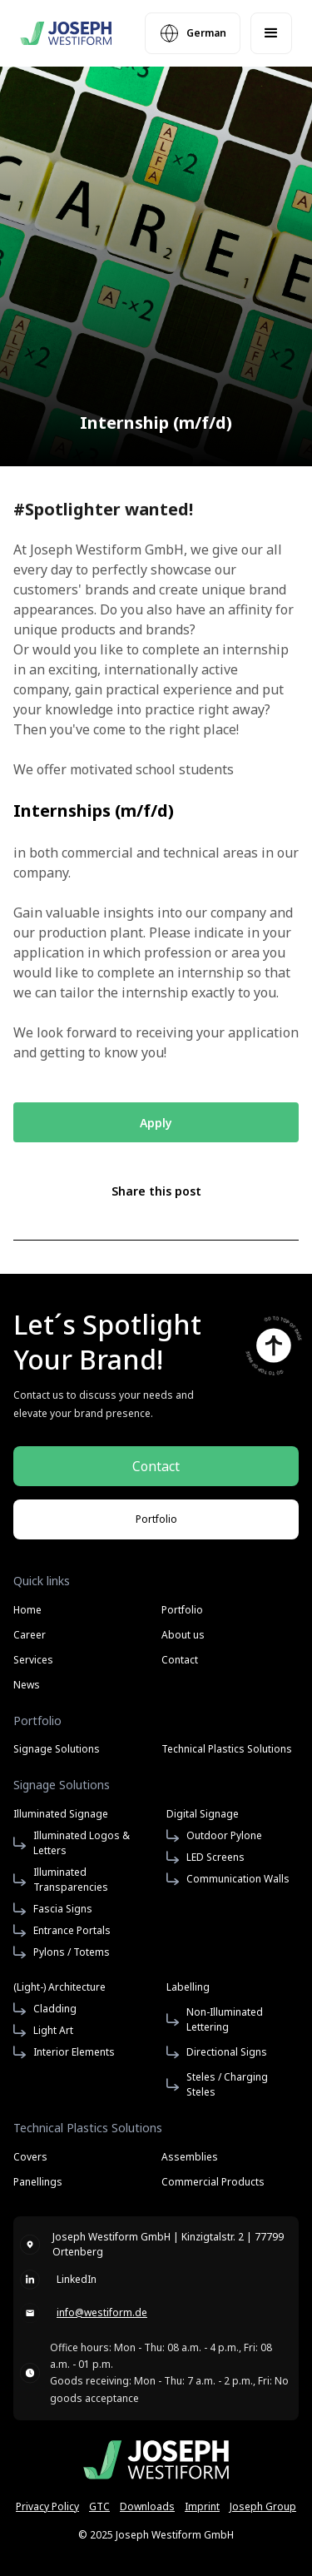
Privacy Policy (47, 2506)
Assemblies (189, 2157)
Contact (179, 1660)
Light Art (53, 2030)
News (26, 1685)
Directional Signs (226, 2052)
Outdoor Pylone (224, 1835)
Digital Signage (202, 1814)
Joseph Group (263, 2506)
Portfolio (182, 1610)
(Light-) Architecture (59, 1987)
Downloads (147, 2506)
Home (27, 1610)
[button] (271, 33)
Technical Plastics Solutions (226, 1749)
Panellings (37, 2182)
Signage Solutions (56, 1749)
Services (33, 1660)
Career (29, 1635)
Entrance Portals (72, 1930)
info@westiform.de (102, 2312)
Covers (30, 2156)
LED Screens (215, 1857)
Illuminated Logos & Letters (81, 1842)
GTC (99, 2506)
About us (183, 1635)
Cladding (55, 2009)
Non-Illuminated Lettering (224, 2019)
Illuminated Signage (60, 1814)
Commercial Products (213, 2182)
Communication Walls (238, 1879)
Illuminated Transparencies (70, 1879)
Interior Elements (74, 2052)
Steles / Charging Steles (227, 2084)
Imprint (202, 2506)
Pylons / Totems (71, 1952)
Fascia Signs (62, 1909)
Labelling (188, 1987)
